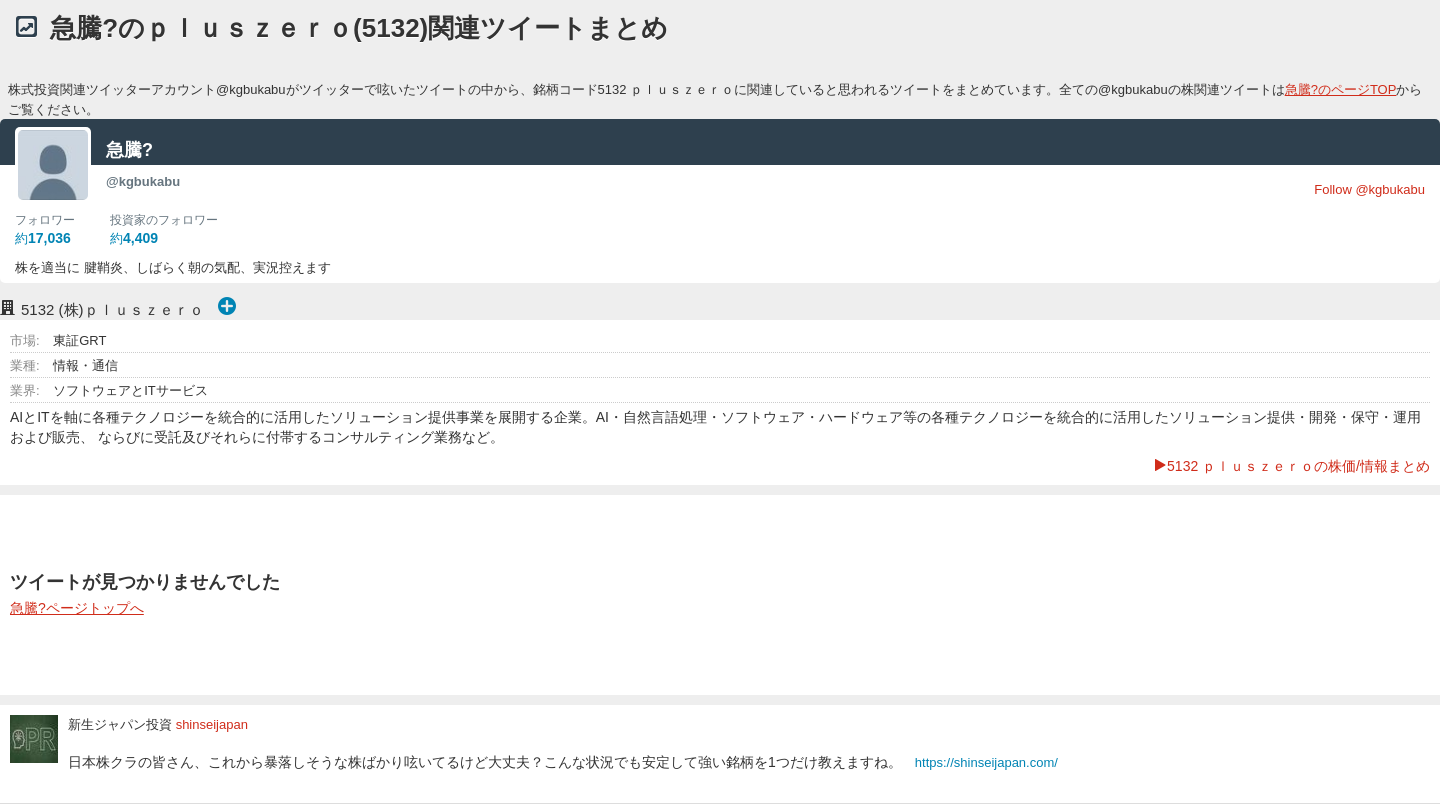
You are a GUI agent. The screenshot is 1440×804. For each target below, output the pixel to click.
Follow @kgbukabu (1369, 189)
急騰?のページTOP (1341, 89)
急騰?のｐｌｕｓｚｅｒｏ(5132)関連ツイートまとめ (359, 28)
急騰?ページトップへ (77, 608)
